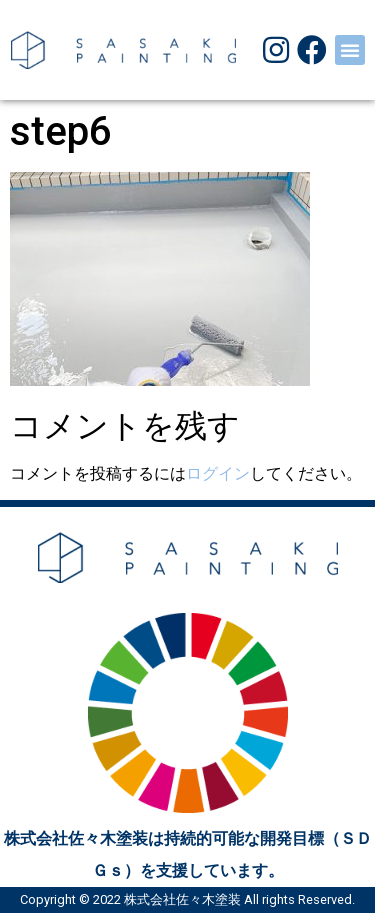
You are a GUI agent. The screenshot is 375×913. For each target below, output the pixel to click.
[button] (350, 50)
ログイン (218, 473)
